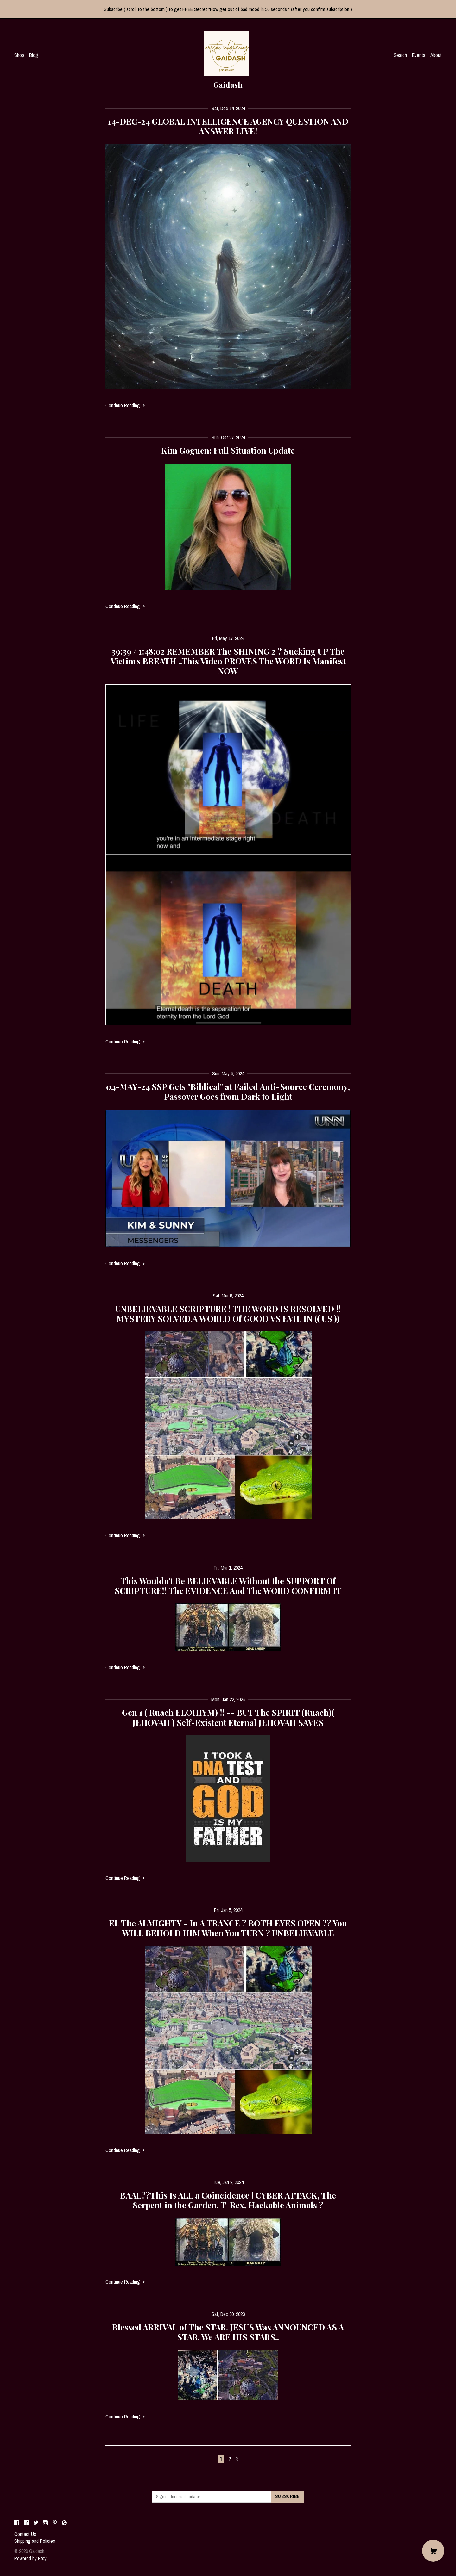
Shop (19, 55)
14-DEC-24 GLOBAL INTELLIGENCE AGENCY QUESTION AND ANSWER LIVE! (228, 126)
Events (418, 55)
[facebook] (16, 2523)
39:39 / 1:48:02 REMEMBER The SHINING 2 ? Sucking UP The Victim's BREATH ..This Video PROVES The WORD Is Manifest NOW (228, 661)
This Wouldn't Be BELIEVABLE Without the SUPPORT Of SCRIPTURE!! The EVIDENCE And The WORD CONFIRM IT (228, 1585)
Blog (33, 55)
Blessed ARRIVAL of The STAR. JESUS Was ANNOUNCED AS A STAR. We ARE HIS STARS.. (228, 2332)
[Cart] (433, 2551)
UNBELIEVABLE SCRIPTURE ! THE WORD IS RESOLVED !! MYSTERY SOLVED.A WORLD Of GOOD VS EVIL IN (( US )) (228, 1313)
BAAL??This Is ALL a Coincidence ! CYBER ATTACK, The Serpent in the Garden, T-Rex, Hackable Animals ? (228, 2200)
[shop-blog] (64, 2523)
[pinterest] (54, 2523)
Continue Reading (125, 405)
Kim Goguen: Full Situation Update (228, 450)
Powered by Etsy (30, 2558)
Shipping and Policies (34, 2540)
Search (400, 55)
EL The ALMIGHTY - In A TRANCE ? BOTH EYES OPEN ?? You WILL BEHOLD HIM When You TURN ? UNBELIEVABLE (228, 1928)
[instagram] (45, 2523)
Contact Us (25, 2533)
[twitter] (36, 2523)
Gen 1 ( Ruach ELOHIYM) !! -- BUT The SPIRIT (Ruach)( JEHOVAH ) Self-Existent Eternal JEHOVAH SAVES (228, 1717)
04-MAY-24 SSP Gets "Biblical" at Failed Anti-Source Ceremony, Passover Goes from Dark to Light (228, 1091)
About (436, 55)
